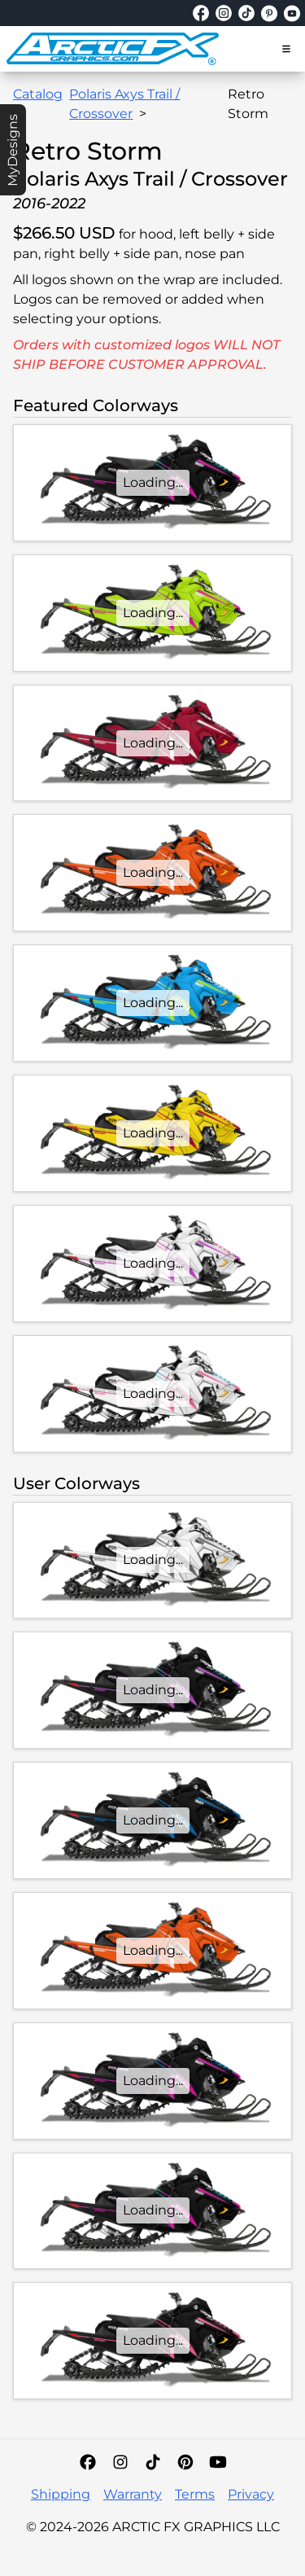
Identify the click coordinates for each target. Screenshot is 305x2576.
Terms (195, 2494)
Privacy (251, 2494)
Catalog (38, 94)
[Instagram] (120, 2462)
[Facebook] (88, 2462)
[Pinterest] (185, 2462)
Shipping (60, 2494)
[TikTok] (153, 2462)
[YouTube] (218, 2462)
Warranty (132, 2494)
